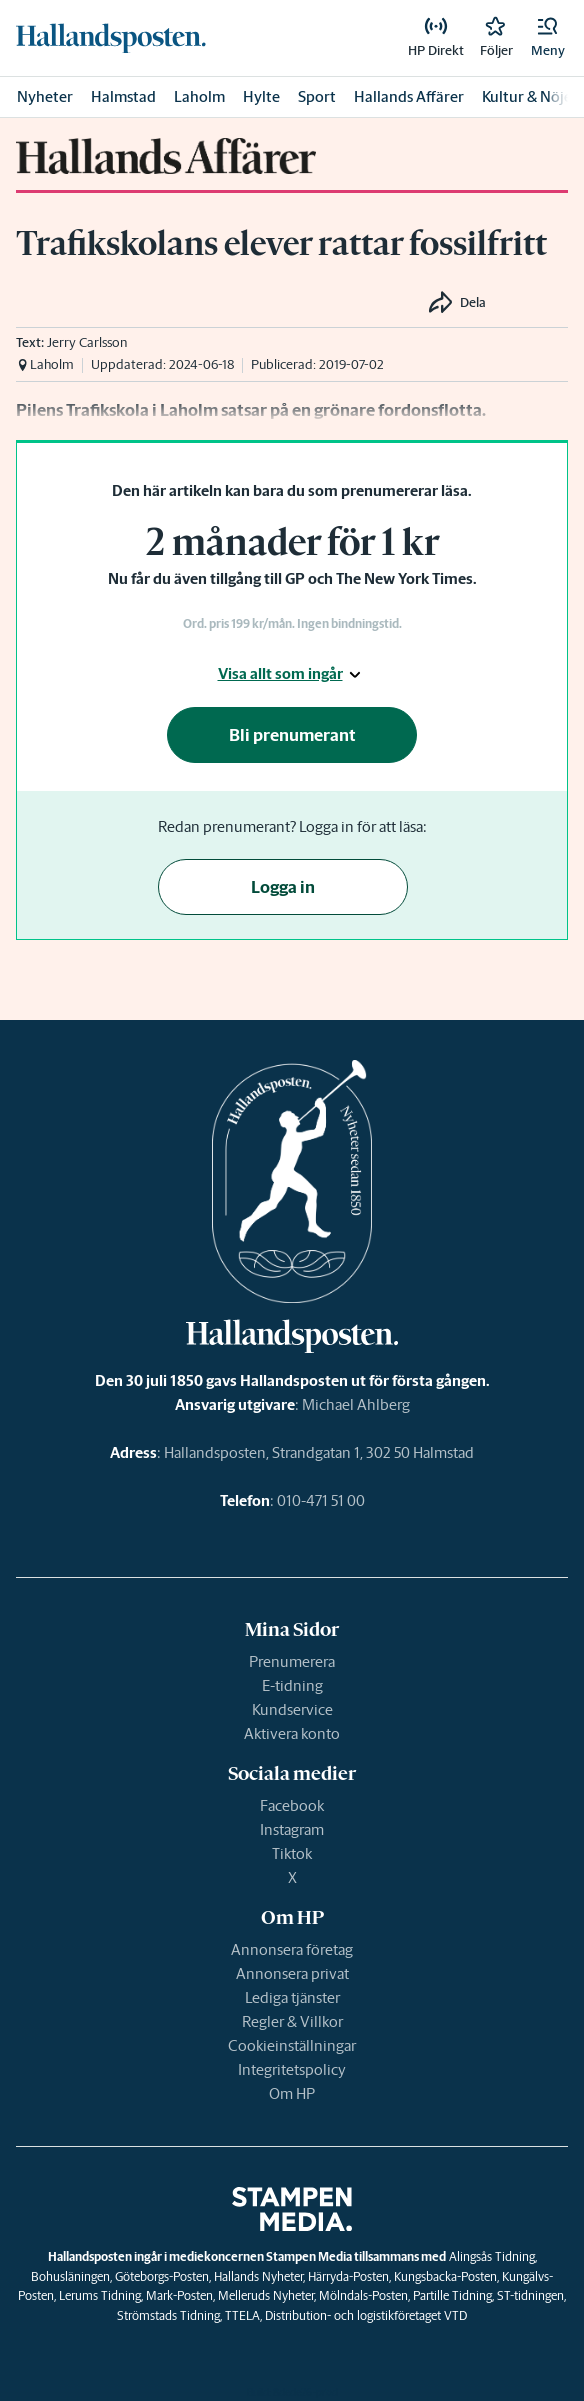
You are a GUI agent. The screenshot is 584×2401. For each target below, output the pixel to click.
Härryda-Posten (348, 2276)
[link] (111, 38)
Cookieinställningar (292, 2045)
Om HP (292, 2093)
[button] (548, 38)
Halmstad (123, 96)
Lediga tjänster (292, 1997)
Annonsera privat (292, 1973)
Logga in (283, 887)
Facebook (292, 1805)
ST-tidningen (530, 2295)
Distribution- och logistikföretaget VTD (366, 2315)
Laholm (199, 96)
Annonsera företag (292, 1949)
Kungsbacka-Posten (445, 2276)
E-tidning (292, 1685)
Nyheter (45, 96)
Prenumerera (292, 1661)
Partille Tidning (452, 2295)
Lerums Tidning (100, 2295)
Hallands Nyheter (258, 2276)
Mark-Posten (179, 2295)
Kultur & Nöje (527, 96)
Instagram (292, 1829)
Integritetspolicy (292, 2069)
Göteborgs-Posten (162, 2276)
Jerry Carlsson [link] (87, 342)
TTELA (242, 2315)
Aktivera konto (292, 1733)
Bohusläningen (70, 2276)
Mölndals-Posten (363, 2295)
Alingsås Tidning (492, 2256)
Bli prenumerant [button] (292, 735)
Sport (317, 96)
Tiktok (292, 1853)
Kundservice (292, 1709)
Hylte (261, 96)
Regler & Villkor (292, 2021)
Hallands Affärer (409, 96)
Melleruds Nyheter (266, 2295)
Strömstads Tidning (168, 2315)
